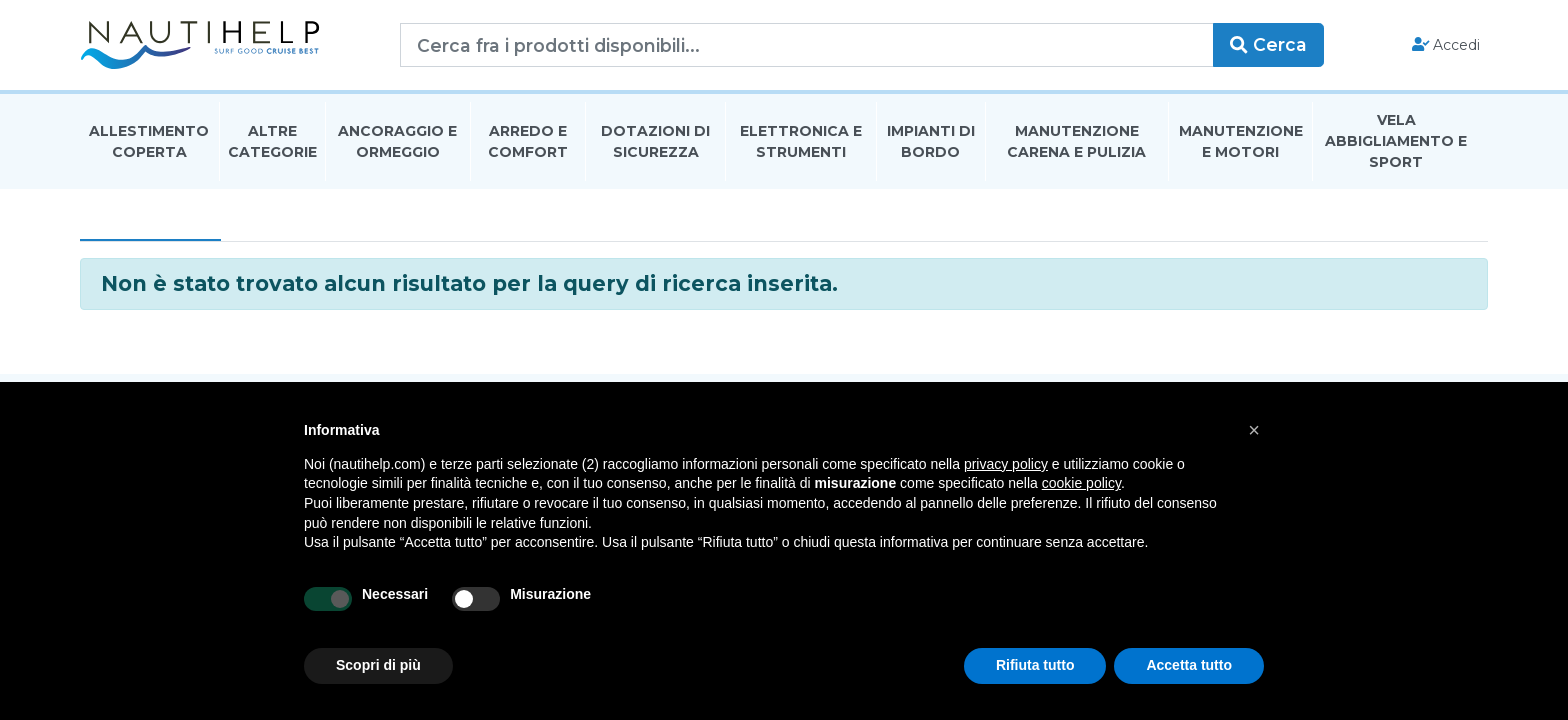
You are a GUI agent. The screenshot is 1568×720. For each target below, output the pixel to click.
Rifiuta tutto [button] (1035, 665)
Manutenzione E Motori (1241, 143)
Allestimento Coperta (149, 143)
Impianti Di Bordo (931, 143)
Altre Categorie (272, 143)
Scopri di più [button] (378, 665)
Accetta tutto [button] (1189, 665)
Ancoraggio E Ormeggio (397, 143)
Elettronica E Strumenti (801, 143)
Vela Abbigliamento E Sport (1396, 144)
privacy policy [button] (1006, 464)
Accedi (1446, 46)
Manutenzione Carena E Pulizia (1076, 143)
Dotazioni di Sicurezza (655, 143)
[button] (1254, 430)
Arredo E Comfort (528, 143)
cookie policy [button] (1081, 483)
